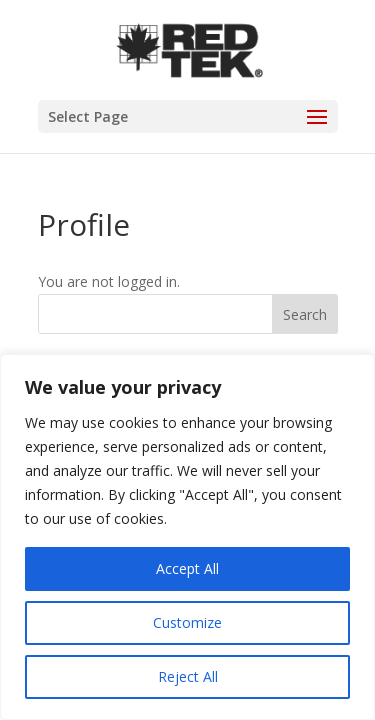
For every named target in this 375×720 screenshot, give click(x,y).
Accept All (187, 568)
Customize (187, 622)
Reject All (188, 676)
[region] (187, 537)
